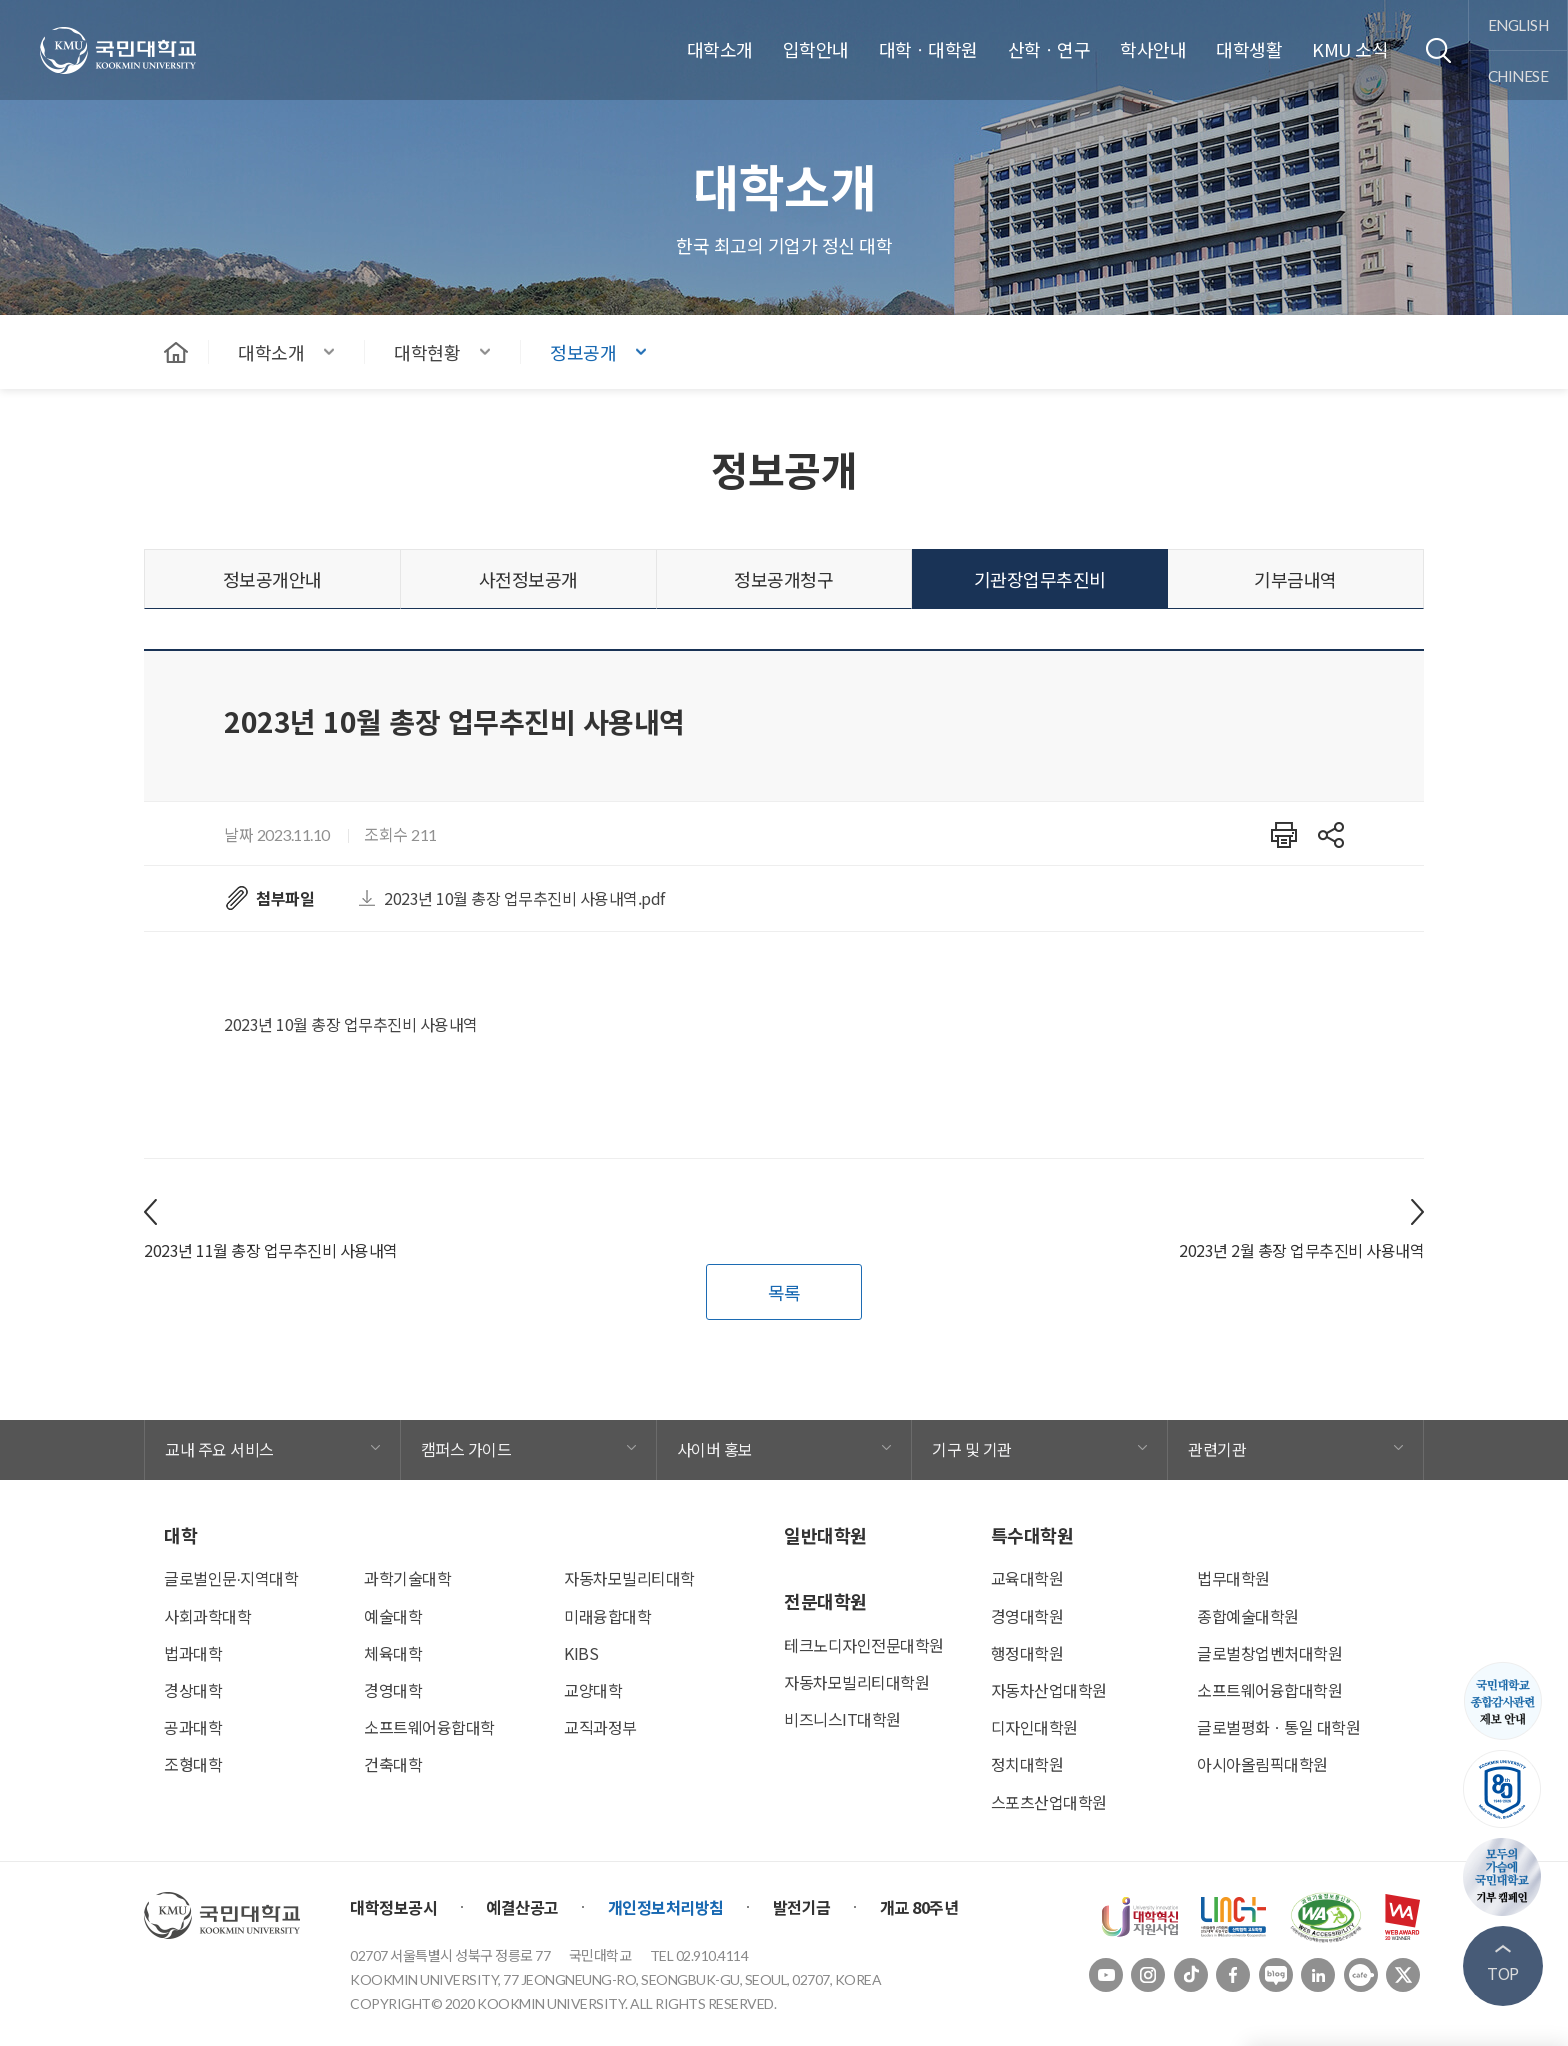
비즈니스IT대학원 (842, 1719)
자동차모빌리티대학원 (856, 1682)
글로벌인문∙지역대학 (231, 1578)
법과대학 (193, 1653)
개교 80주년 (919, 1907)
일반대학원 (825, 1535)
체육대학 (393, 1653)
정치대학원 (1027, 1764)
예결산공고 (522, 1907)
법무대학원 (1233, 1578)
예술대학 (393, 1616)
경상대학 (193, 1690)
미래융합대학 (607, 1616)
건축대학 (393, 1764)
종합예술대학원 (1248, 1616)
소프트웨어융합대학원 (1269, 1690)
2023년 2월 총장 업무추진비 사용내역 (1301, 1250)
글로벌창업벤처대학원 (1269, 1653)
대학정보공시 (393, 1907)
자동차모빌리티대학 (629, 1578)
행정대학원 (1027, 1653)
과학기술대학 (407, 1578)
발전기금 (802, 1907)
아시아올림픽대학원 (1262, 1764)
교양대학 (593, 1690)
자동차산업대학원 (1049, 1690)
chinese (1518, 75)
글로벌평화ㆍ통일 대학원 (1278, 1727)
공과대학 (193, 1727)
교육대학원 (1027, 1578)
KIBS (581, 1653)
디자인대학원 (1034, 1727)
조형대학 (193, 1764)
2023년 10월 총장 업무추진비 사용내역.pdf (524, 898)
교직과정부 (600, 1727)
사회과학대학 (207, 1616)
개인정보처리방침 (666, 1907)
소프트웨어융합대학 (429, 1727)
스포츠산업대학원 (1049, 1802)
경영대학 (393, 1690)
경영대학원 (1027, 1616)
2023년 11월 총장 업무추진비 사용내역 (271, 1250)
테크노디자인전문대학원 (864, 1645)
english (1518, 24)
